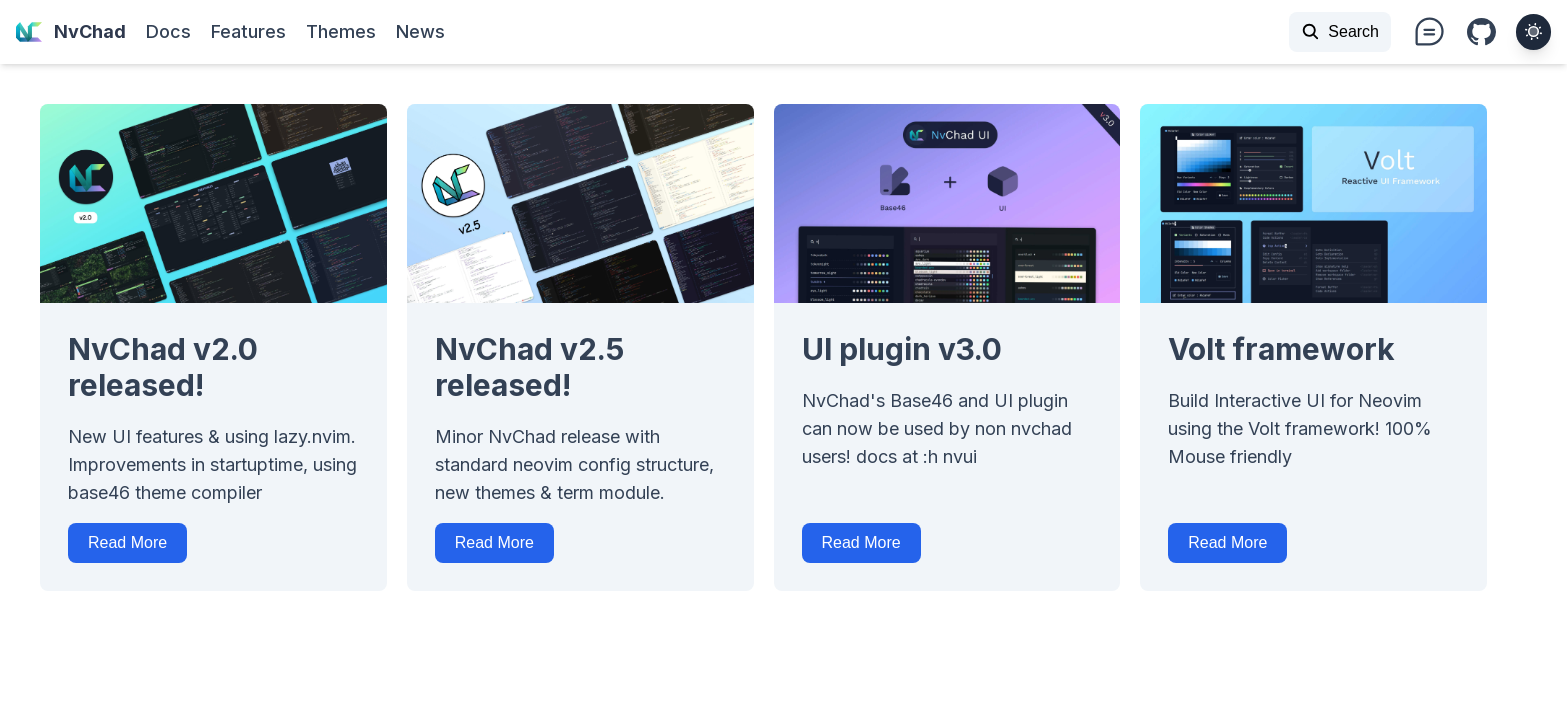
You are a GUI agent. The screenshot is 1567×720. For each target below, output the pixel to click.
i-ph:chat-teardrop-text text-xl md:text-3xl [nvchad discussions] (1429, 32)
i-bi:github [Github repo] (1481, 33)
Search (1340, 31)
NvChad (71, 32)
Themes (341, 31)
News (420, 31)
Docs (168, 31)
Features (248, 31)
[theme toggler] (1533, 31)
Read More (127, 542)
